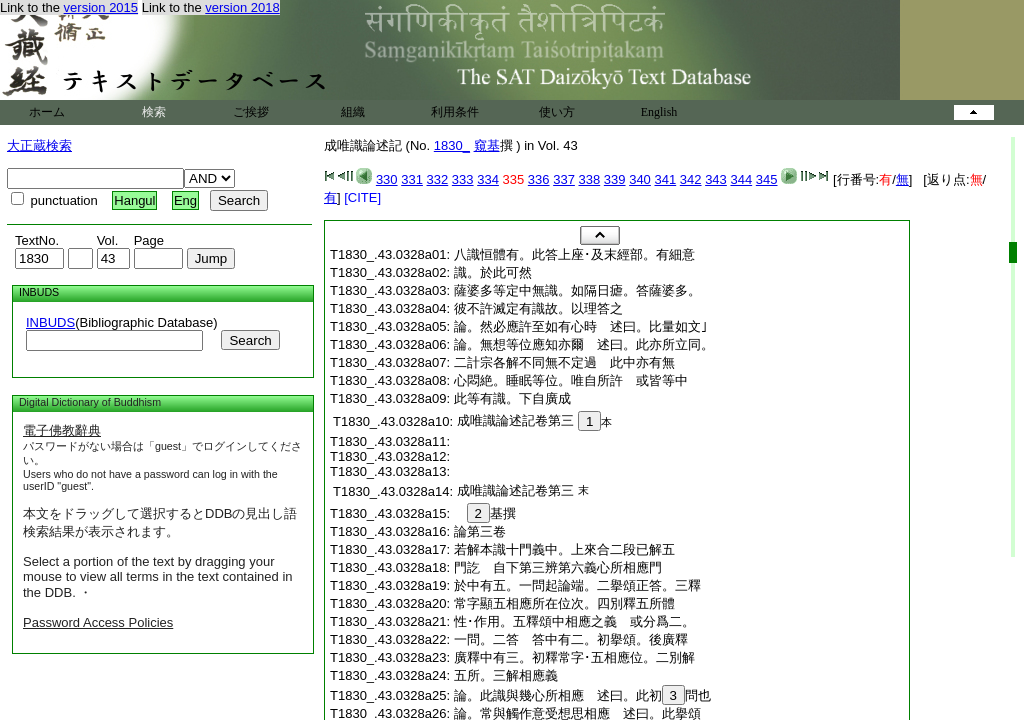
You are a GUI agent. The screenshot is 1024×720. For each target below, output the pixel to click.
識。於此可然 (499, 272)
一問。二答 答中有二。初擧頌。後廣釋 (571, 639)
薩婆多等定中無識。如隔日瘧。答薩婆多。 (577, 290)
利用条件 (455, 112)
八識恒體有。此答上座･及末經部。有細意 (574, 254)
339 (615, 179)
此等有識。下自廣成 (519, 398)
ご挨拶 (251, 112)
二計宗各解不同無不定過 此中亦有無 (564, 362)
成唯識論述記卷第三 (515, 420)
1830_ (452, 145)
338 (590, 179)
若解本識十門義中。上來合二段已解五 (564, 549)
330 (387, 179)
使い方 (557, 112)
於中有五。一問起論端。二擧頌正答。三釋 (577, 585)
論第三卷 (480, 531)
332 (438, 179)
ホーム (47, 112)
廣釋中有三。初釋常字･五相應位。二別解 (574, 657)
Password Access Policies (98, 622)
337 (564, 179)
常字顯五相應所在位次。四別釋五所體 (564, 603)
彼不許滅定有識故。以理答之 (545, 308)
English (659, 112)
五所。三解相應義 (512, 675)
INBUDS (50, 322)
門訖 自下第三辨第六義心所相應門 (558, 567)
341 (665, 179)
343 (716, 179)
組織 (353, 112)
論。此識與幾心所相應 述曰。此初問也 (582, 695)
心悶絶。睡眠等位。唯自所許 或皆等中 (571, 380)
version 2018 (242, 7)
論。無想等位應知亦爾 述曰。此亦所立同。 (584, 344)
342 (691, 179)
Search (250, 340)
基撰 (491, 513)
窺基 (487, 145)
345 (767, 179)
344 (741, 179)
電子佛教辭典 (62, 430)
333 (463, 179)
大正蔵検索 (39, 145)
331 (412, 179)
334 (488, 179)
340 (640, 179)
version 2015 (101, 7)
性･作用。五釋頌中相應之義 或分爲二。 (574, 621)
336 (539, 179)
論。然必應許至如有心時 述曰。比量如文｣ (581, 326)
